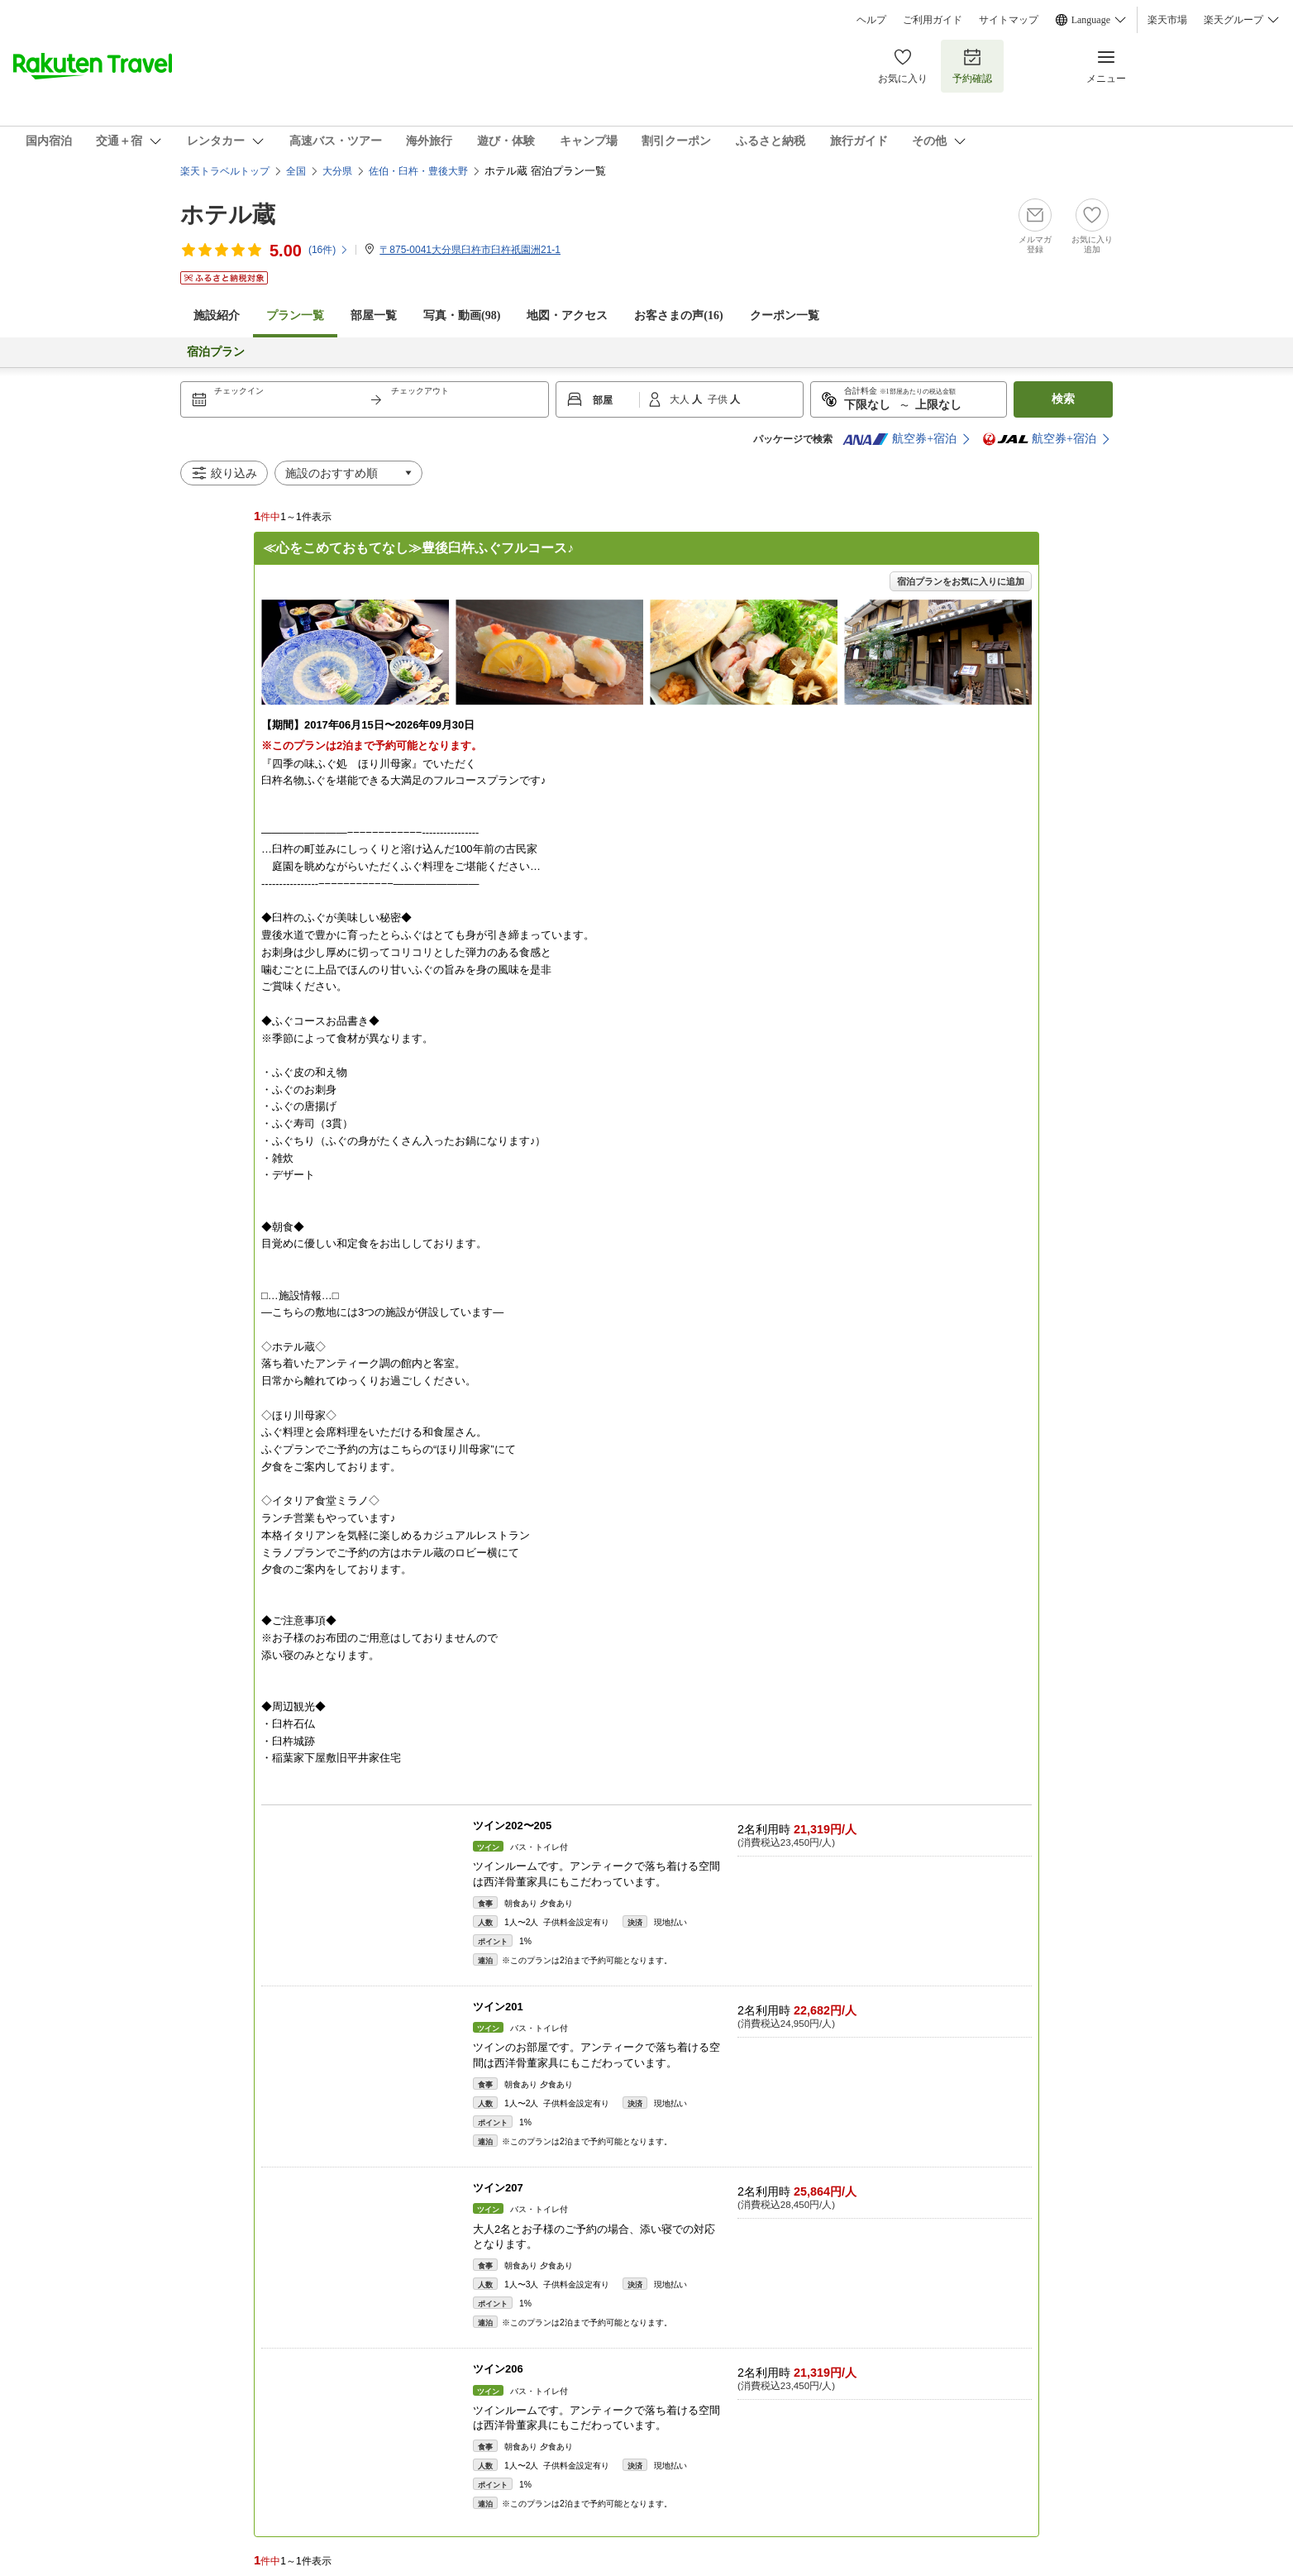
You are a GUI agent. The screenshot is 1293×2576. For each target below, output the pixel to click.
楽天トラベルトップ (225, 171)
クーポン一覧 (784, 315)
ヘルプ (871, 20)
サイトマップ (1008, 20)
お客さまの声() (678, 315)
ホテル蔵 (227, 214)
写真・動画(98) (461, 315)
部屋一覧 (374, 315)
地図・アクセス (567, 315)
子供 (719, 399)
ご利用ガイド (932, 20)
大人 (681, 399)
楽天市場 (1167, 20)
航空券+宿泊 (899, 439)
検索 (1063, 399)
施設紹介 (216, 315)
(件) (328, 250)
